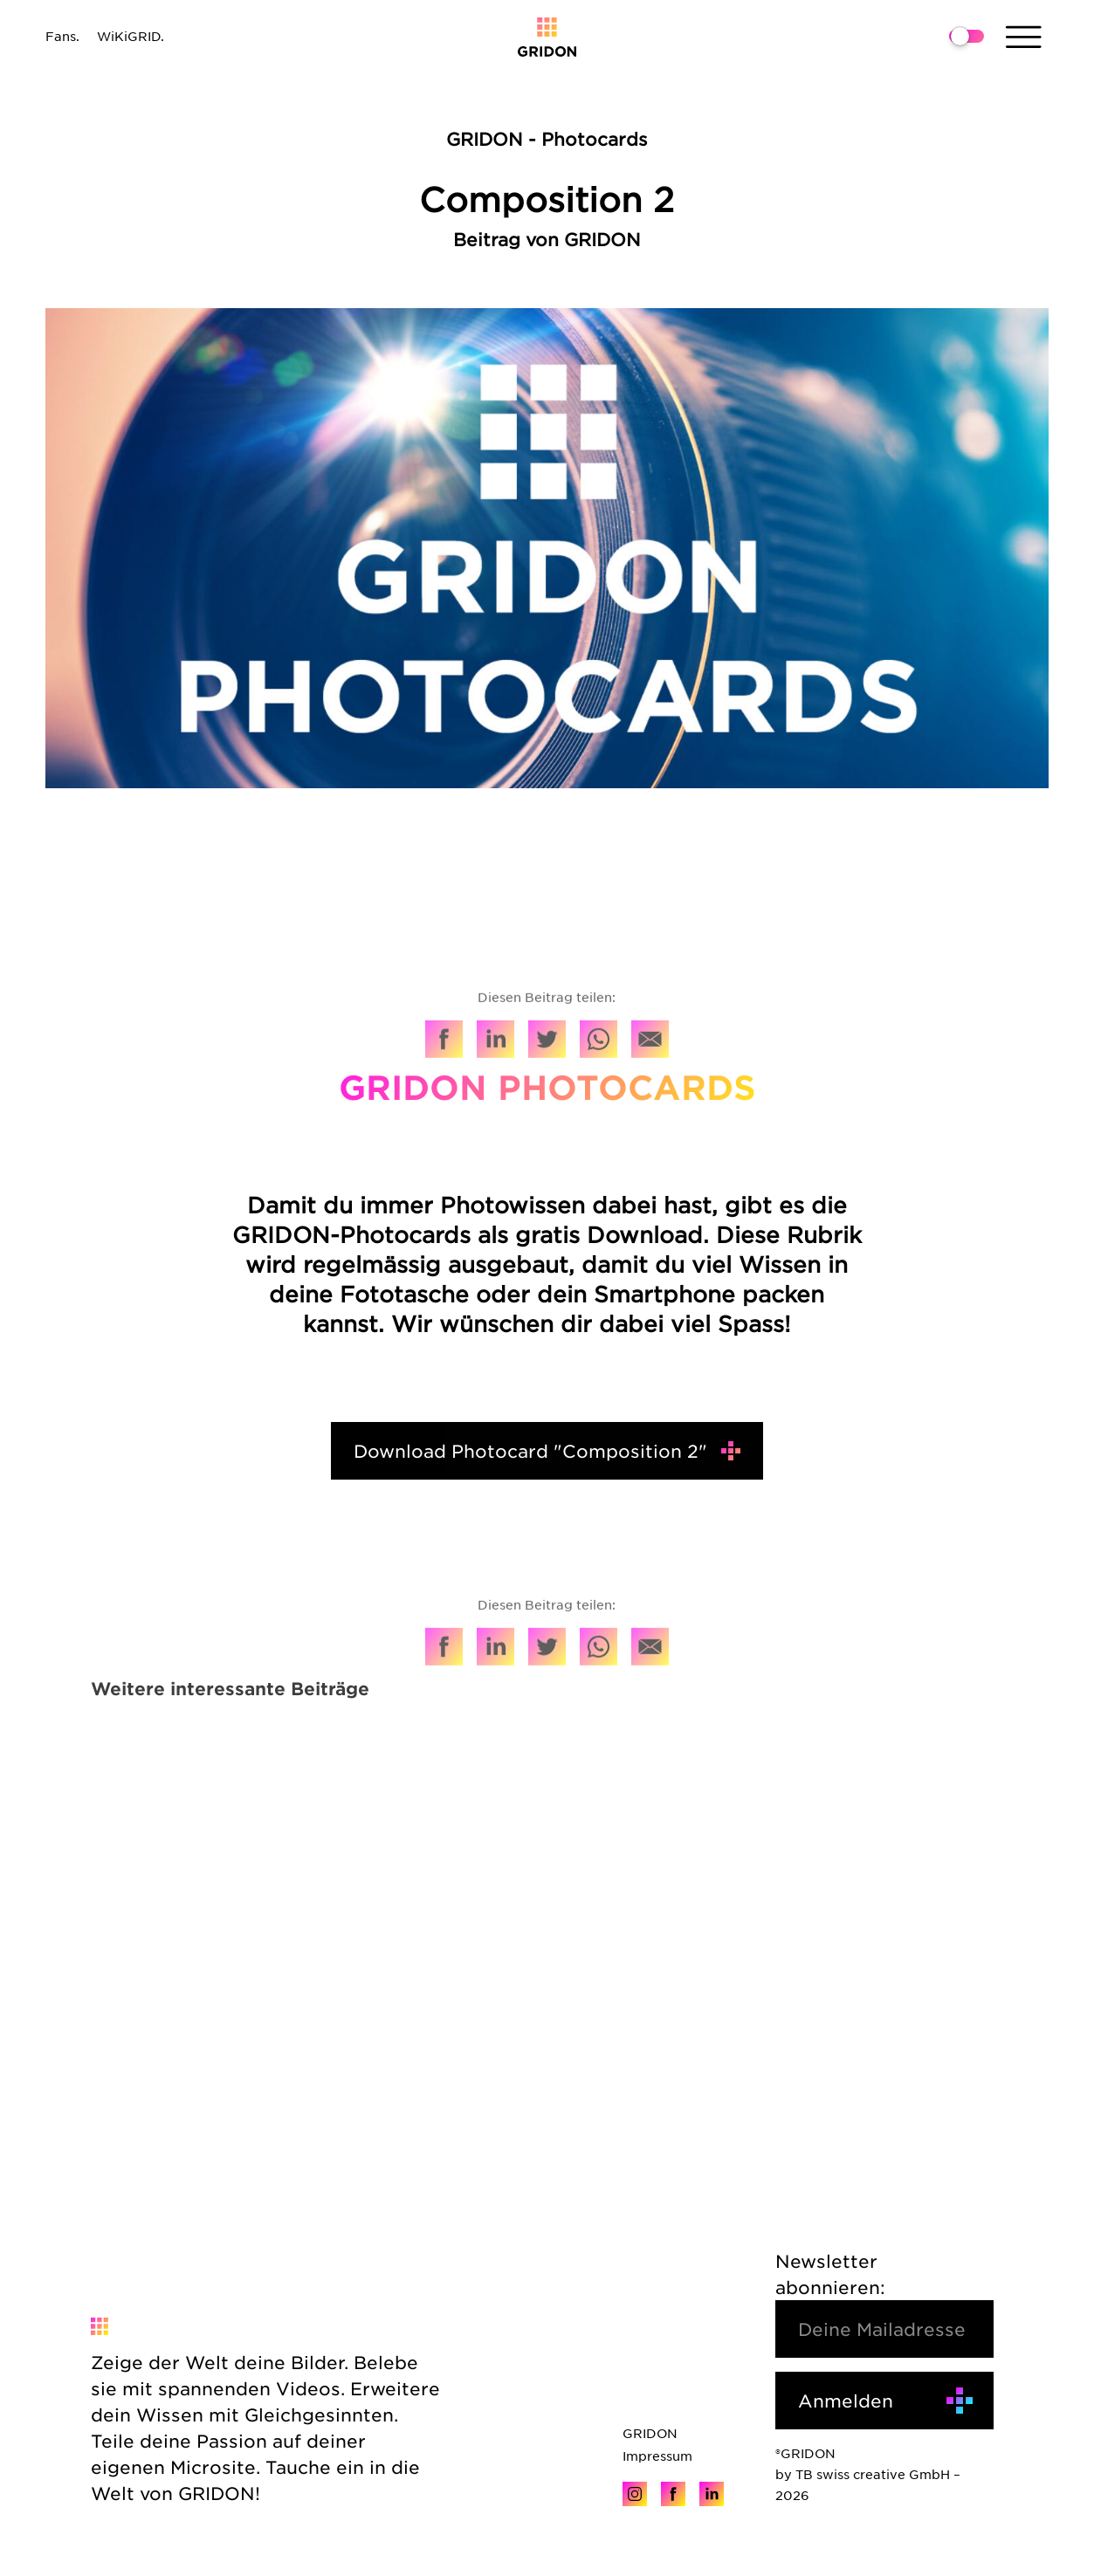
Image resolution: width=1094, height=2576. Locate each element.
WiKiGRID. (130, 36)
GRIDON (650, 2433)
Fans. (62, 36)
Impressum (657, 2455)
